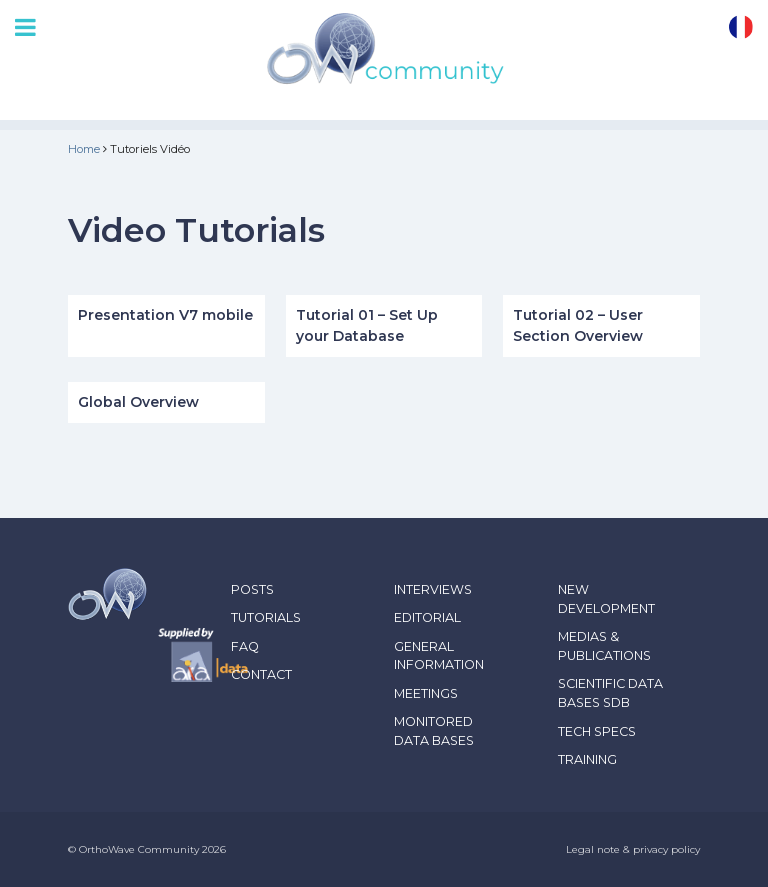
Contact (261, 674)
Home (84, 149)
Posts (252, 589)
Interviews (433, 589)
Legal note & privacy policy (633, 849)
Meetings (426, 693)
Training (587, 759)
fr (741, 27)
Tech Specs (597, 731)
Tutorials (266, 617)
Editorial (427, 617)
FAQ (245, 646)
